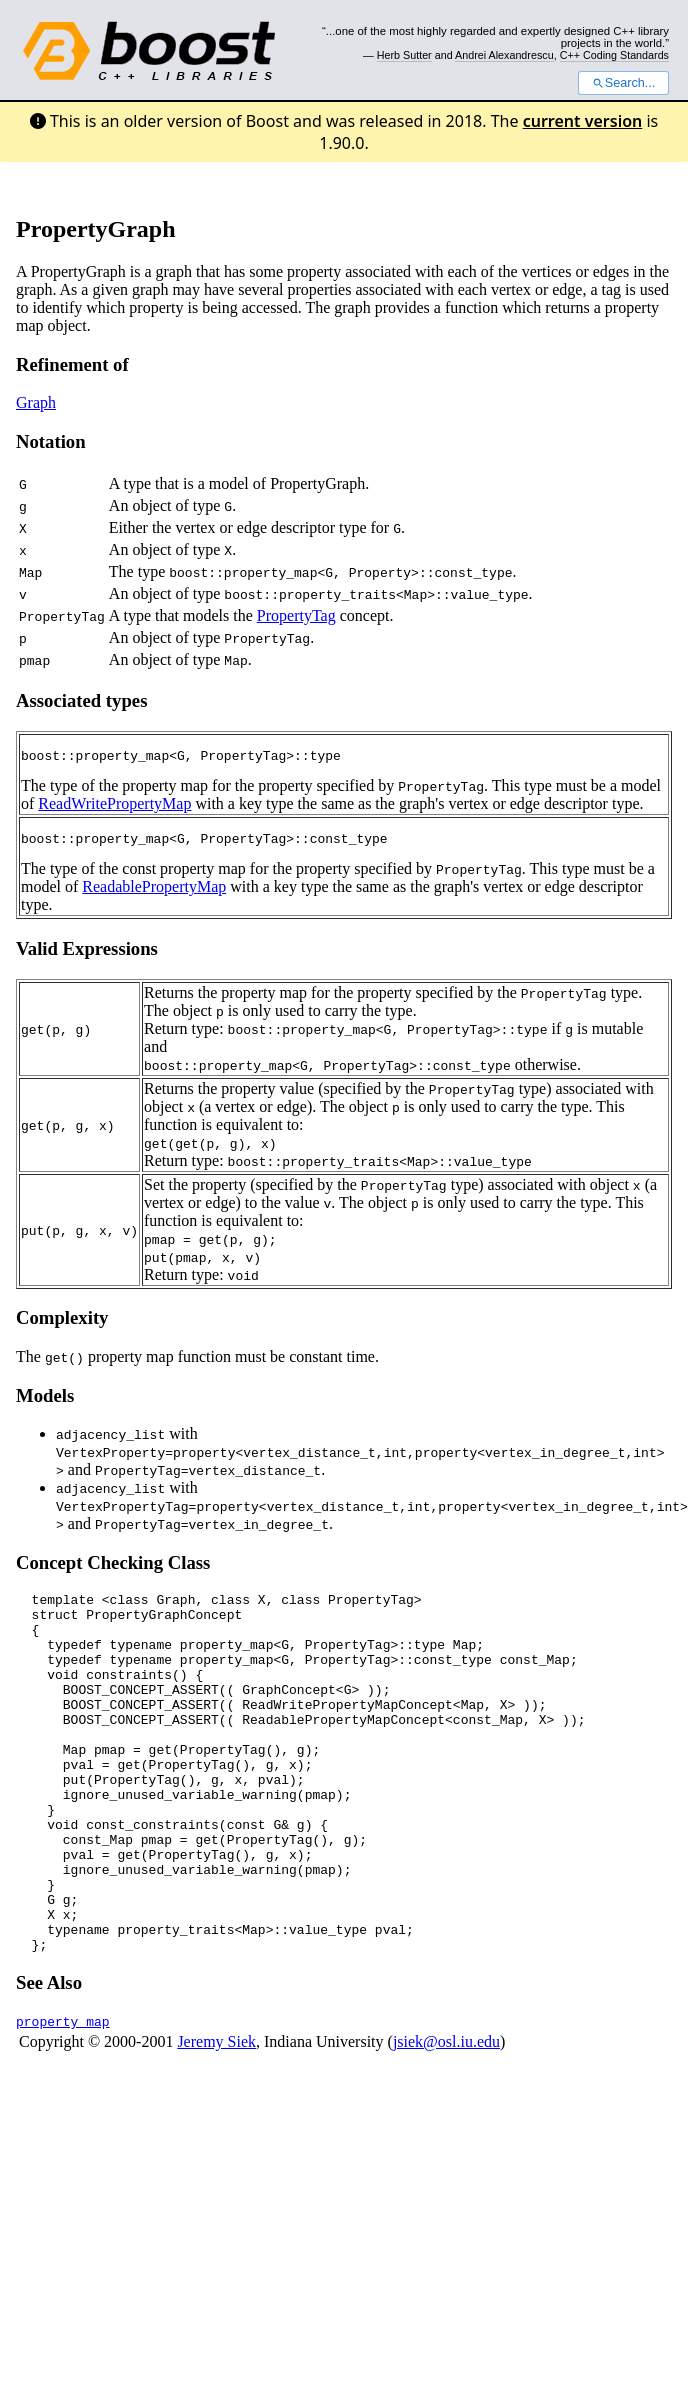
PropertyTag (296, 615)
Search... (623, 83)
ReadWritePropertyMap (114, 806)
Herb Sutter (404, 55)
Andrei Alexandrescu (504, 55)
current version (583, 121)
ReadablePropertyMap (154, 892)
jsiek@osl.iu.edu (446, 2119)
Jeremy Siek (216, 2119)
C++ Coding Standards (614, 55)
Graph (36, 402)
